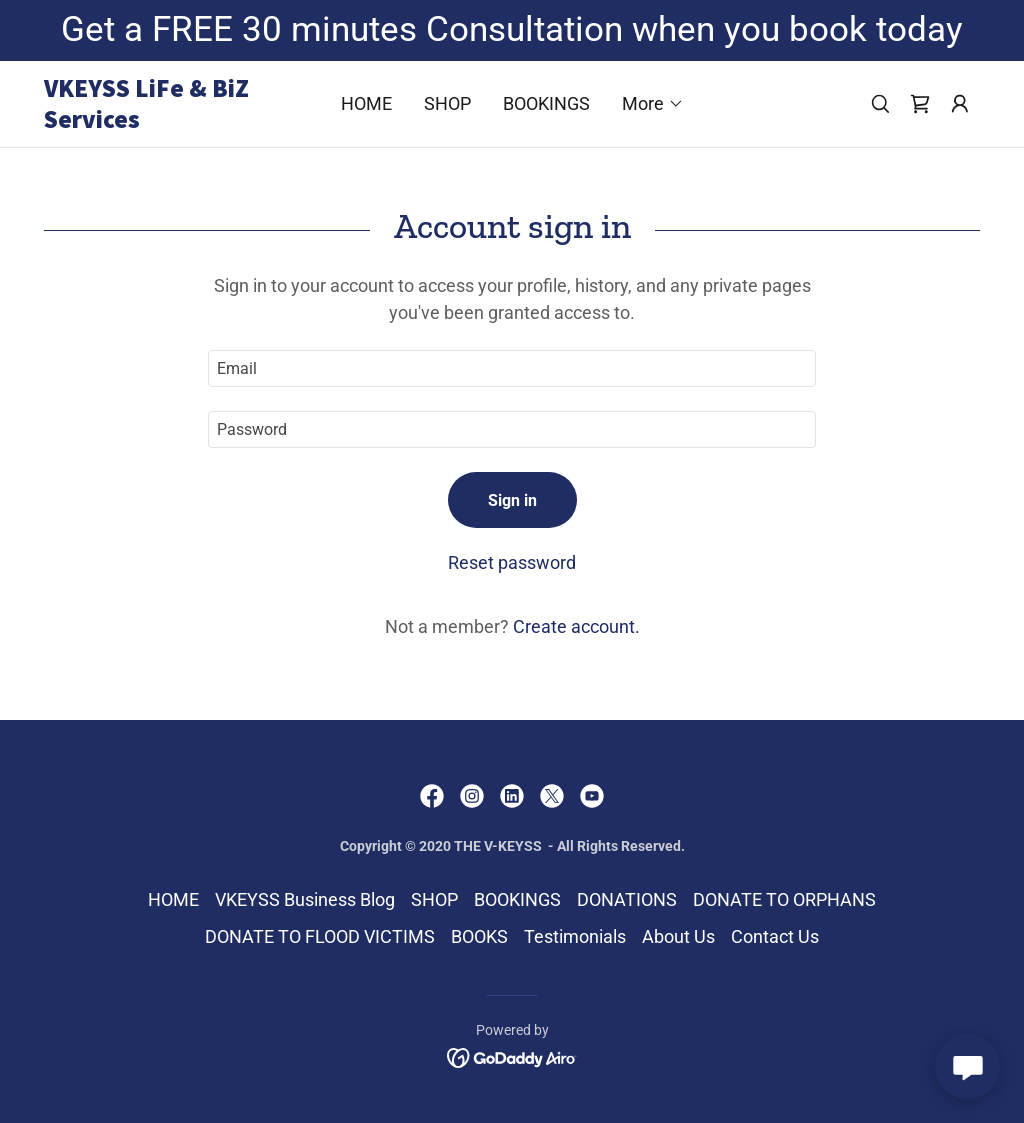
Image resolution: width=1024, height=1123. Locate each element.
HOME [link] (366, 103)
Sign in (512, 500)
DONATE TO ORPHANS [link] (784, 899)
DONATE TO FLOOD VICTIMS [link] (320, 936)
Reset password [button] (512, 562)
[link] (161, 121)
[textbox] (512, 368)
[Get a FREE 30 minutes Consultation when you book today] (512, 30)
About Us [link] (678, 936)
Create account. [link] (576, 626)
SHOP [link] (447, 103)
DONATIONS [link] (627, 899)
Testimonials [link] (575, 936)
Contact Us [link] (775, 936)
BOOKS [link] (479, 936)
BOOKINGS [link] (546, 103)
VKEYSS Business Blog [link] (305, 899)
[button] (653, 104)
